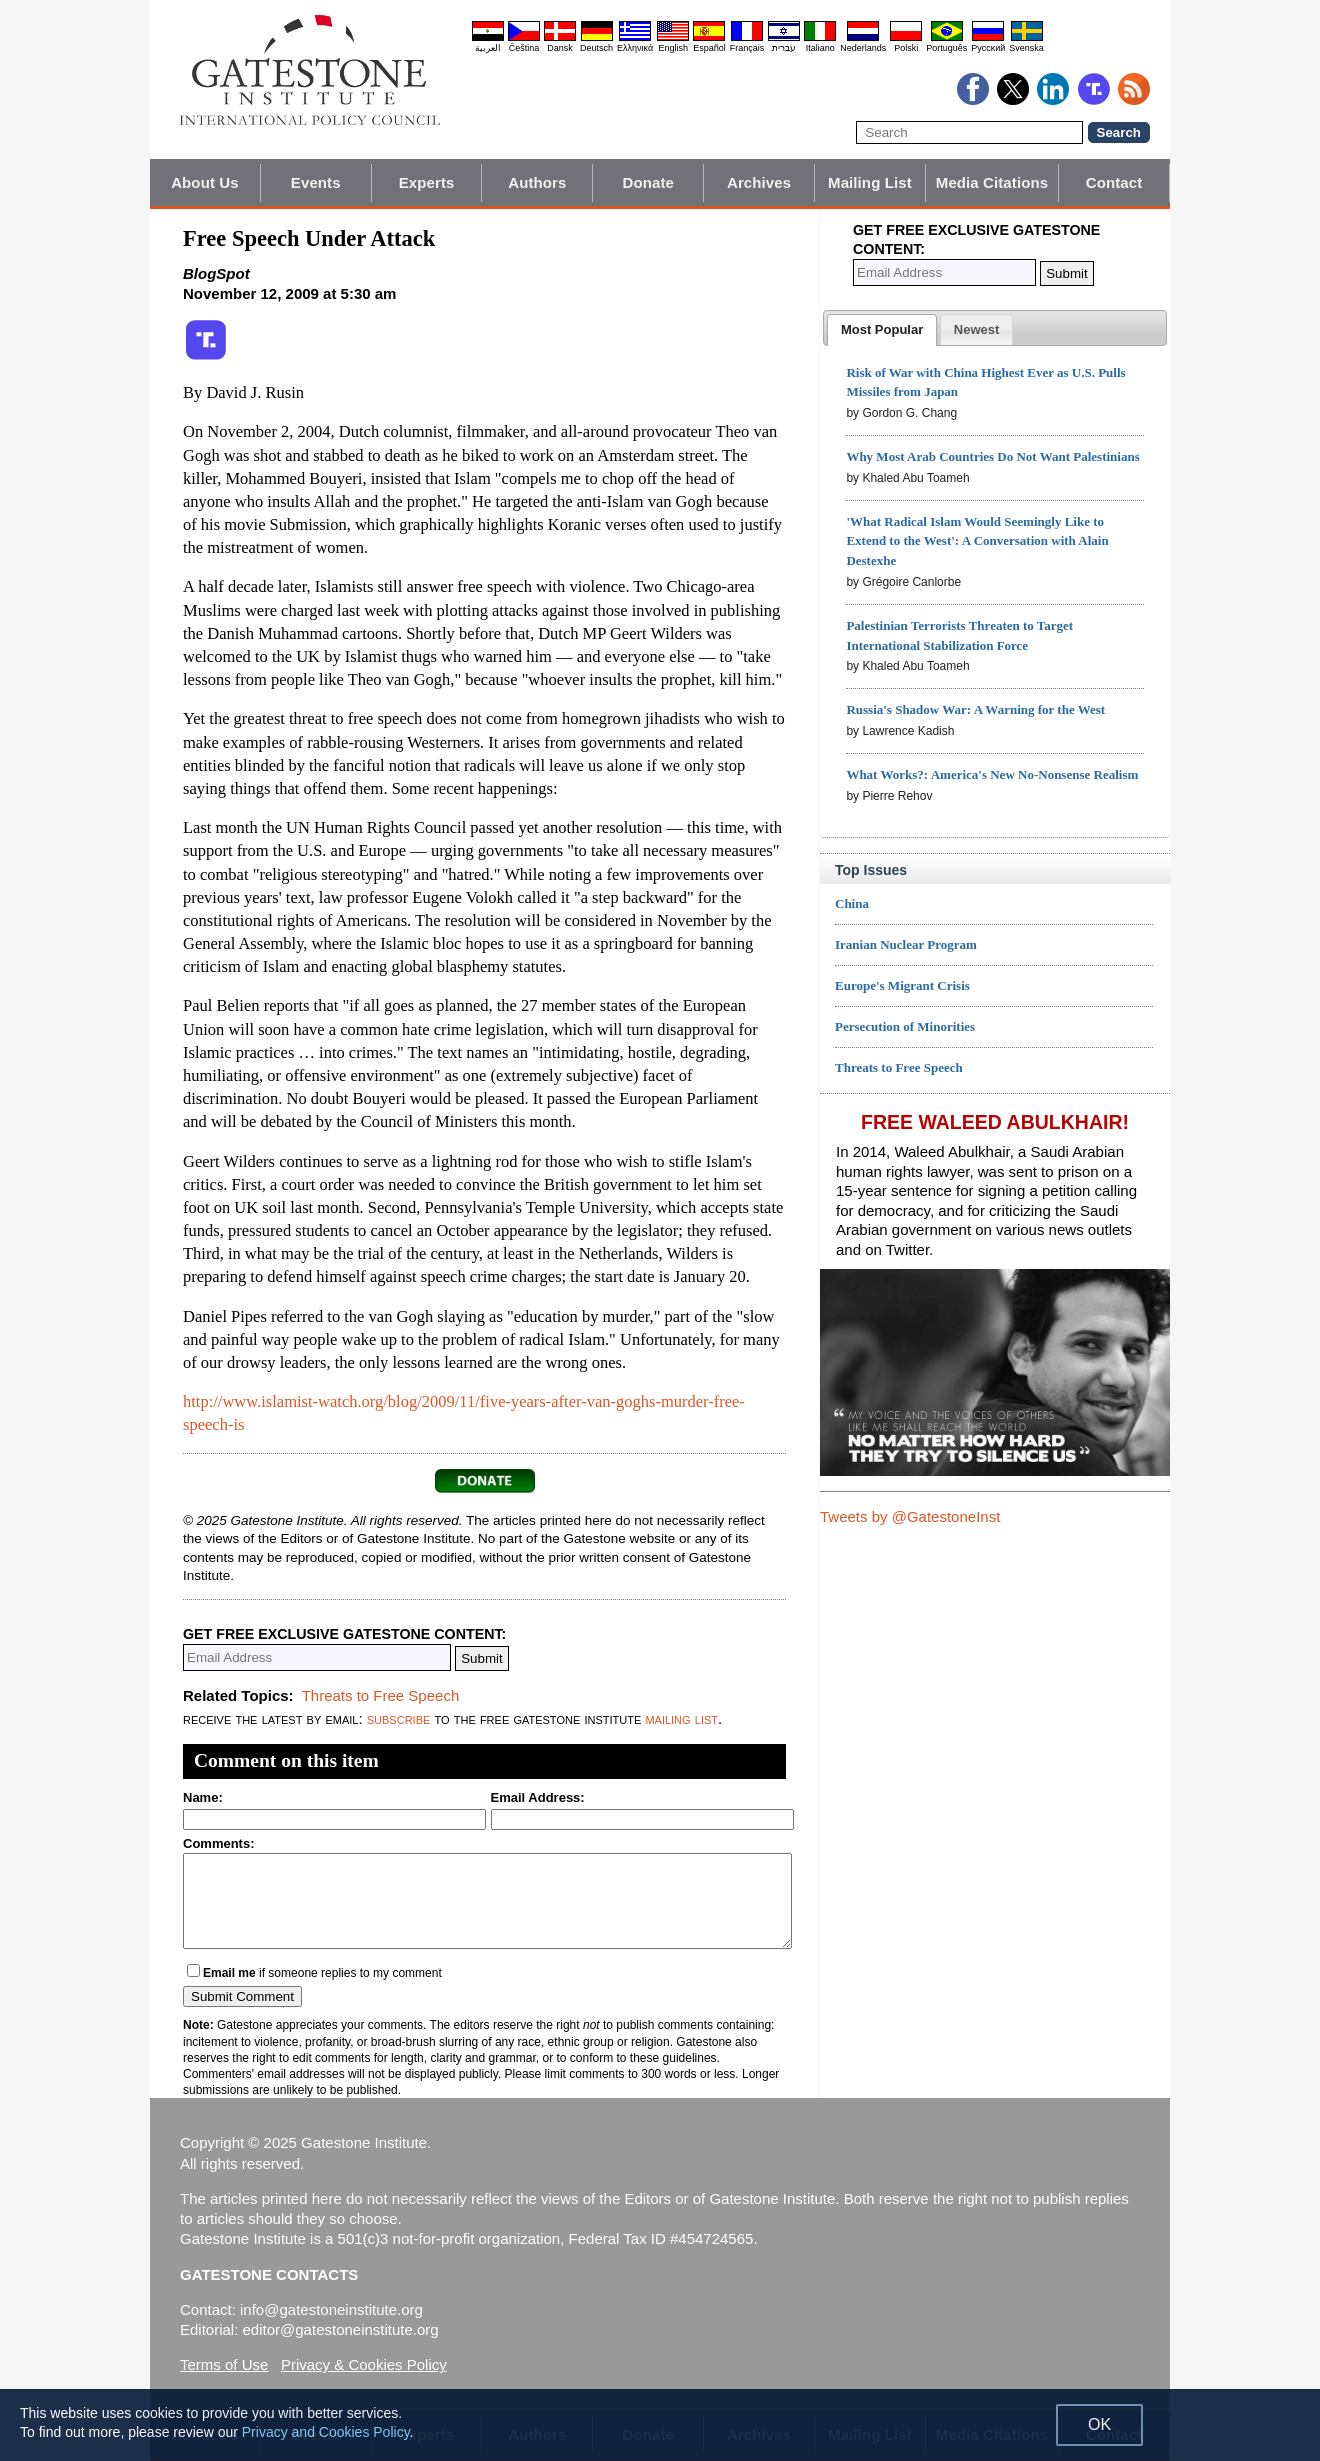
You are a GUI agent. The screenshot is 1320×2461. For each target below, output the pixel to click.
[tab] (882, 330)
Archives (759, 182)
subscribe (399, 1718)
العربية (488, 48)
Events (316, 182)
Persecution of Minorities (905, 1026)
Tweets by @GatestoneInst (910, 1516)
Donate (648, 182)
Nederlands (863, 48)
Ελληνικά (635, 48)
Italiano (820, 48)
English (673, 48)
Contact (1114, 182)
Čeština (524, 48)
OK (1099, 2424)
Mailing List (870, 182)
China (852, 903)
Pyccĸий (988, 48)
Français (747, 48)
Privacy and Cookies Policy (326, 2432)
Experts (427, 182)
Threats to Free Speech (381, 1695)
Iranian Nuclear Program (906, 944)
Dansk (560, 48)
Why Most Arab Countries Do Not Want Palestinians (992, 456)
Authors (537, 182)
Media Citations (992, 182)
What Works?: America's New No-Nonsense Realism (992, 774)
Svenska (1026, 48)
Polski (906, 48)
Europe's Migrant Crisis (902, 985)
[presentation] (882, 330)
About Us (204, 182)
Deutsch (596, 48)
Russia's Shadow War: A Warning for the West (975, 709)
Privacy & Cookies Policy (364, 2364)
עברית (784, 48)
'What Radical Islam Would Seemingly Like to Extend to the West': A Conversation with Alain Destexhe (977, 541)
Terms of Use (224, 2364)
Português (946, 48)
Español (709, 48)
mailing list (681, 1718)
